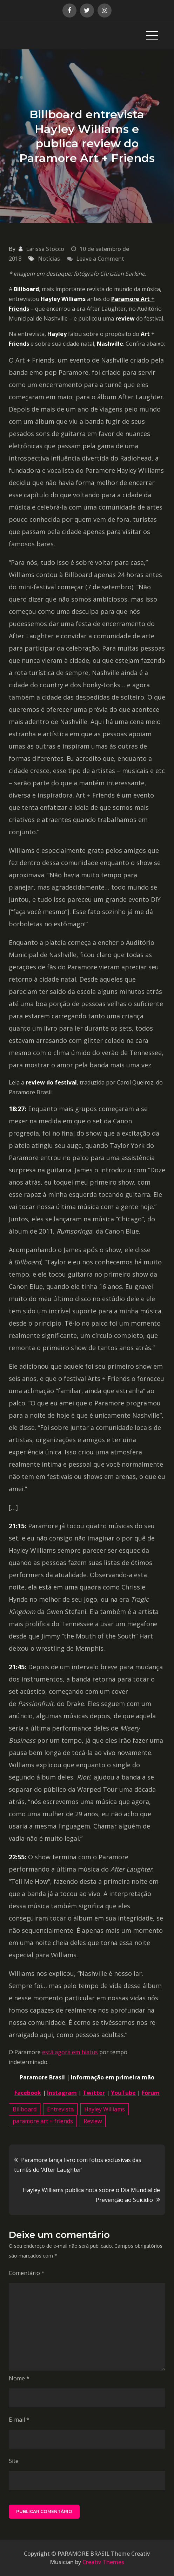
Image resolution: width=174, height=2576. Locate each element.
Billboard (24, 2109)
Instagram (62, 2093)
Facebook (27, 2093)
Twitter (94, 2093)
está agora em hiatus (70, 2052)
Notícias (49, 258)
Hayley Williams (104, 2109)
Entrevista (60, 2109)
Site (14, 2461)
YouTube (123, 2093)
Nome (19, 2378)
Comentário (27, 2273)
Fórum (151, 2093)
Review (92, 2121)
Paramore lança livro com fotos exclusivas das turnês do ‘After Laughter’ (77, 2165)
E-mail (19, 2419)
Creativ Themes (103, 2562)
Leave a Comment (100, 258)
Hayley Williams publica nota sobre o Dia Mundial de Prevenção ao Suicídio (91, 2195)
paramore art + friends (43, 2121)
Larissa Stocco (45, 249)
